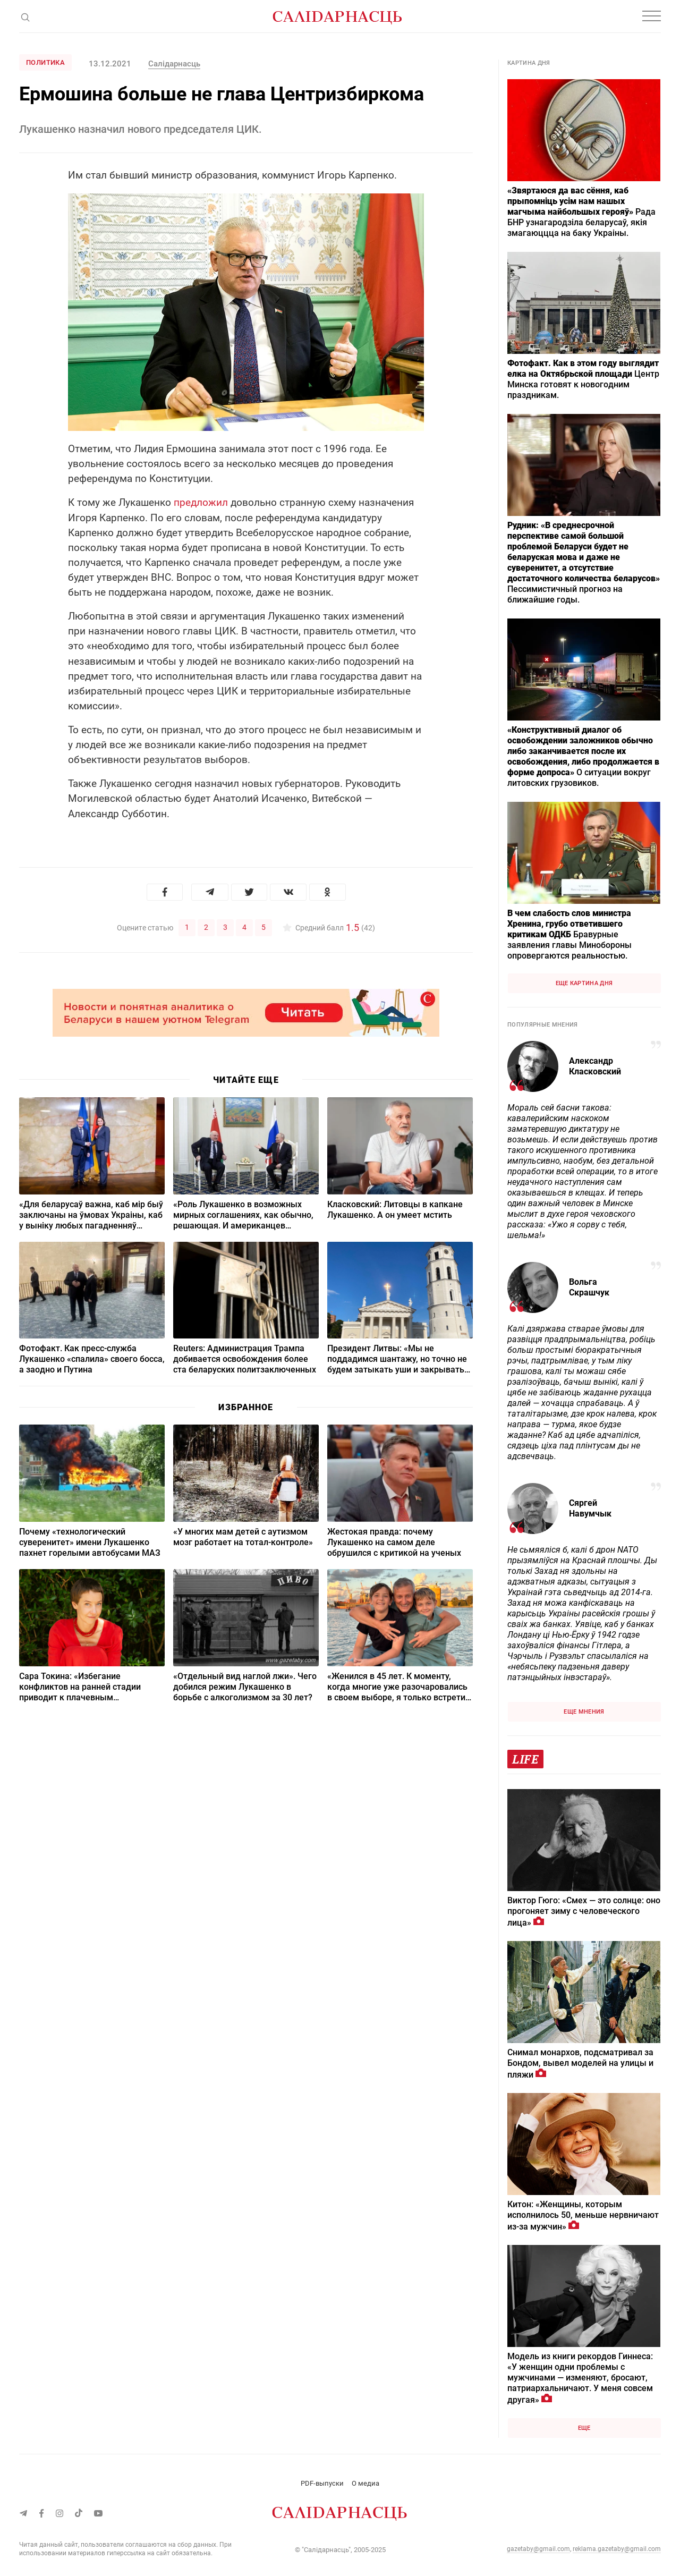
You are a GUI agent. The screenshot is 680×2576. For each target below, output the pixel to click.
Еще (584, 2428)
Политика (45, 62)
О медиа (365, 2483)
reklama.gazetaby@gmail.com (617, 2549)
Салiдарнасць (174, 64)
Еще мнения (584, 1711)
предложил (201, 502)
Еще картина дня (584, 983)
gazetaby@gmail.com (538, 2549)
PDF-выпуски (322, 2483)
